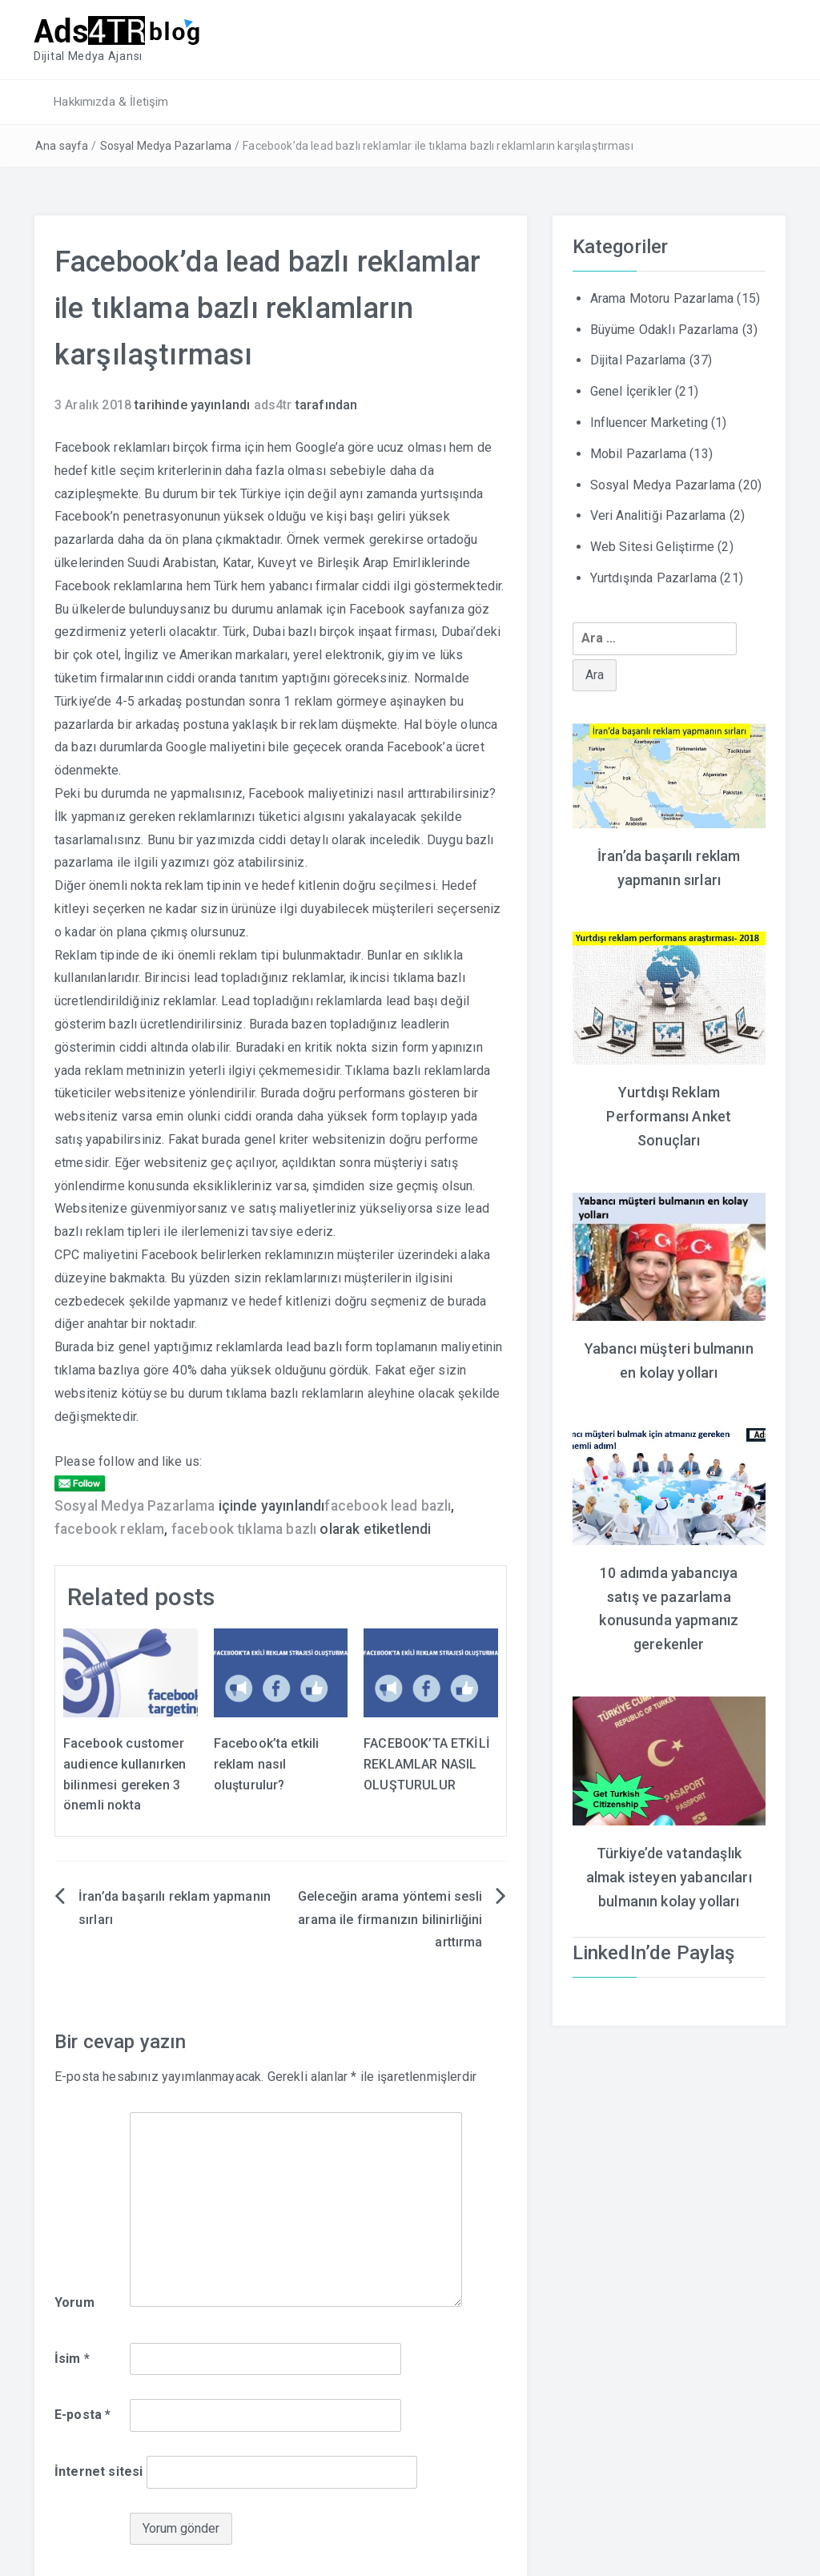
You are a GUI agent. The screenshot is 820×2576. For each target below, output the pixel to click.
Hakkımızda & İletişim (109, 100)
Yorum (74, 2300)
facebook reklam (109, 1527)
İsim (72, 2356)
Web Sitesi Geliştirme (652, 545)
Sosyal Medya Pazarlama (166, 144)
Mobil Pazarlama (638, 452)
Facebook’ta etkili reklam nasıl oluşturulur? (267, 1762)
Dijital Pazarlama (638, 358)
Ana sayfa (61, 144)
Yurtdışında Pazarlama (653, 576)
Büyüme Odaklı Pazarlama (664, 328)
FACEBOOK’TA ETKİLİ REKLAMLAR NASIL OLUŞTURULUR (427, 1762)
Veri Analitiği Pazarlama (658, 513)
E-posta (82, 2413)
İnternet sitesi (98, 2469)
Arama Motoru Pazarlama (662, 296)
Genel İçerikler (631, 389)
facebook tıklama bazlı (244, 1527)
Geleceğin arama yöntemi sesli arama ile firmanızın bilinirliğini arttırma (390, 1918)
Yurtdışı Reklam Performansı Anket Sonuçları (668, 1111)
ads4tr (273, 403)
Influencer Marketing (649, 421)
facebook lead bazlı (387, 1504)
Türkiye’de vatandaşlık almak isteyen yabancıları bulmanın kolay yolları (669, 1865)
